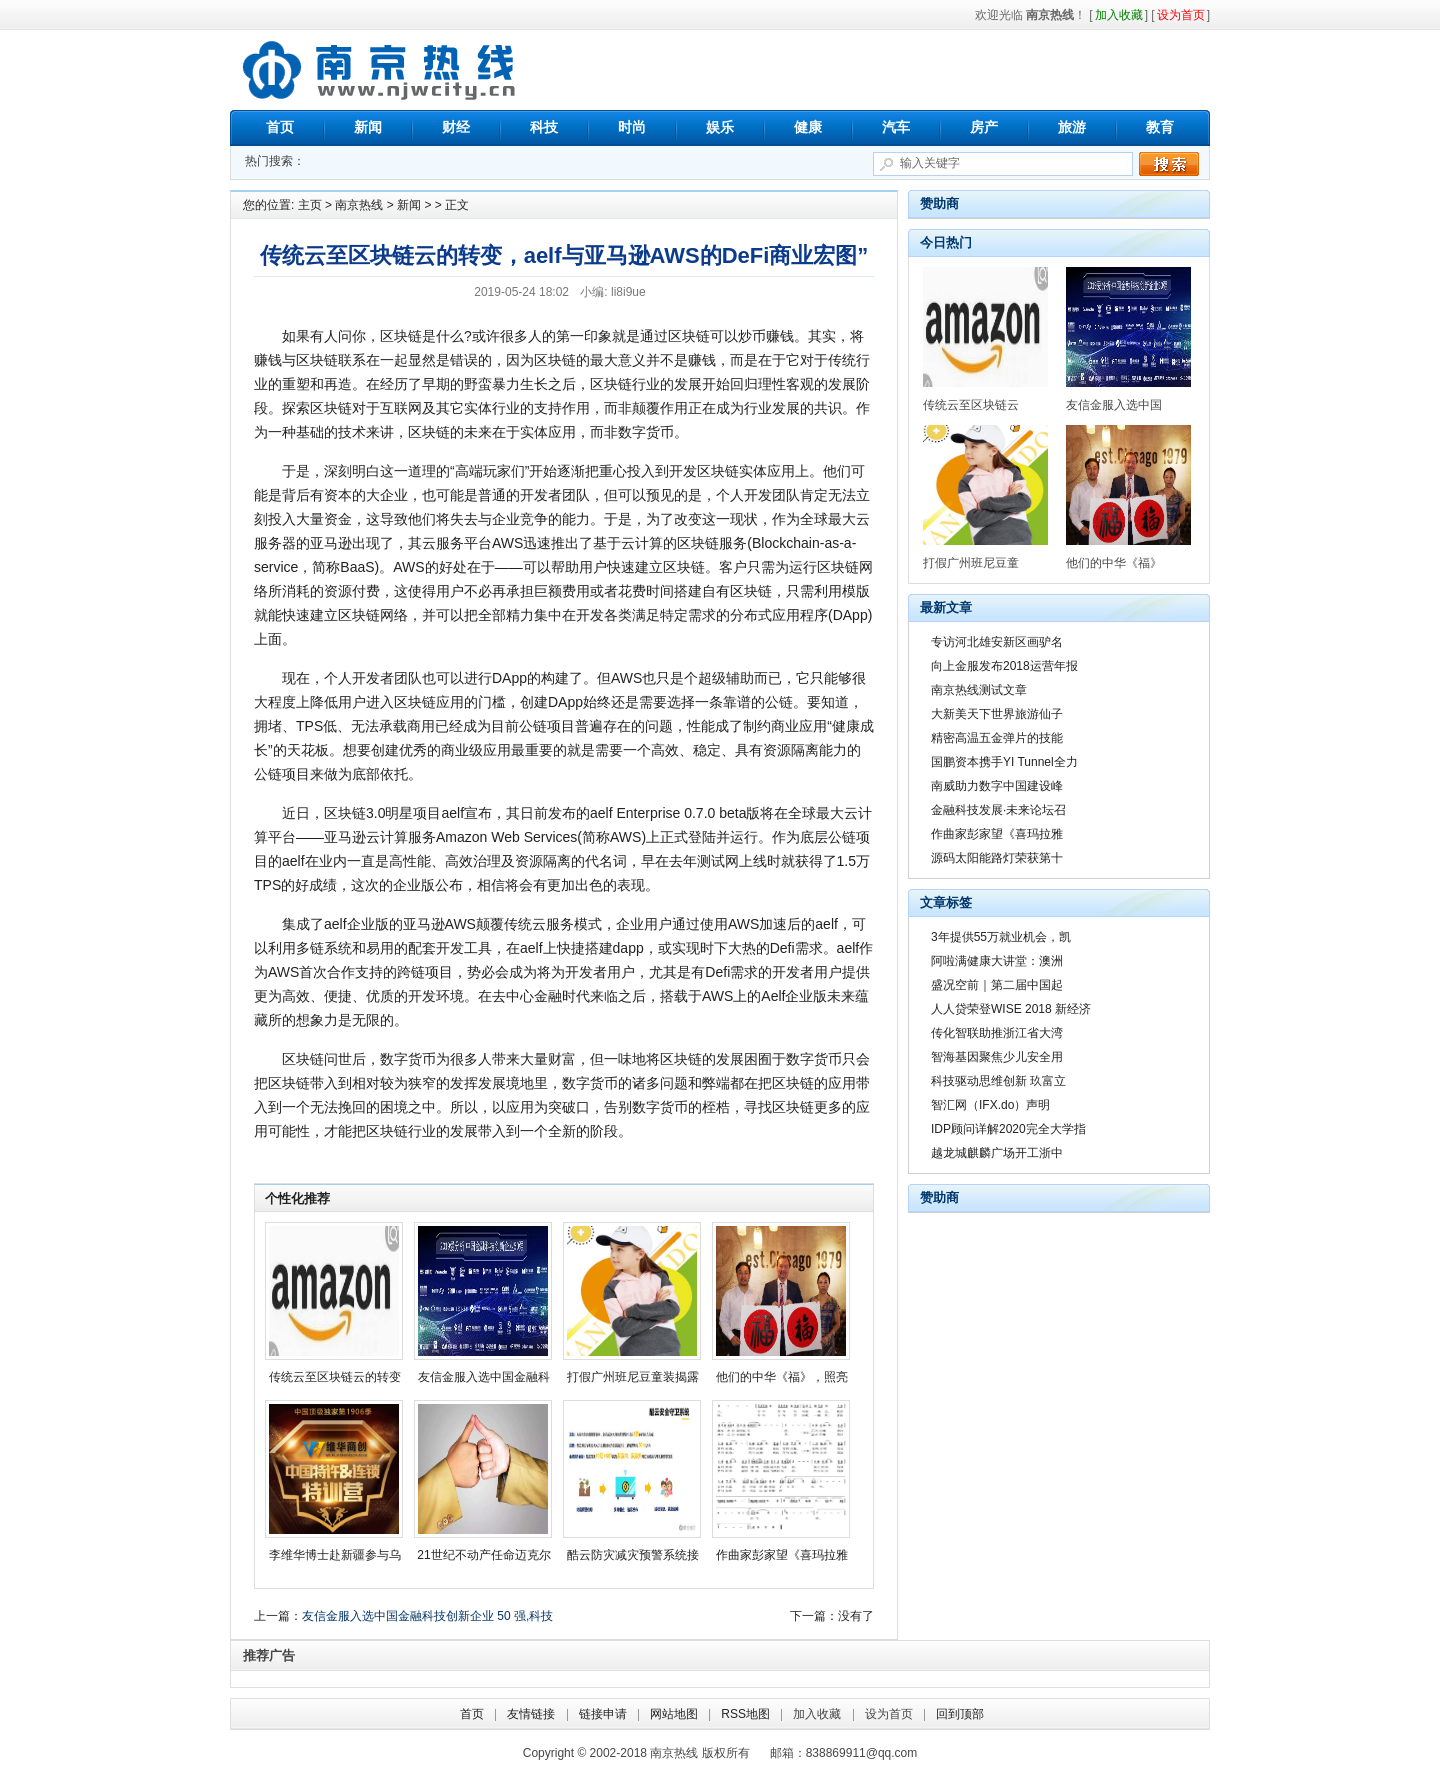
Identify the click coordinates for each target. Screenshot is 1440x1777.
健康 (808, 127)
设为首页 (889, 1714)
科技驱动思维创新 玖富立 (998, 1081)
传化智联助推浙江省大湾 (997, 1033)
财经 (456, 127)
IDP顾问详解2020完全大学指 (1008, 1129)
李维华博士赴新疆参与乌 (335, 1555)
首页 (280, 127)
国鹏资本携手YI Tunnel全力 (1004, 762)
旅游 (1072, 127)
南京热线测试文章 (979, 690)
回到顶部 (960, 1714)
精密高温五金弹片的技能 (997, 738)
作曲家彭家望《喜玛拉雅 (782, 1555)
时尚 (632, 127)
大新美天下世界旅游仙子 (997, 714)
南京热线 (380, 70)
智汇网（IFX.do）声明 (990, 1105)
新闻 (368, 127)
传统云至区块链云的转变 (335, 1377)
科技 (544, 127)
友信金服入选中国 (1114, 405)
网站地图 (674, 1714)
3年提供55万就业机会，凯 (1001, 937)
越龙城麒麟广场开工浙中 (997, 1153)
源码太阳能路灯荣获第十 (997, 858)
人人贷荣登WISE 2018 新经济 (1011, 1009)
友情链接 (531, 1714)
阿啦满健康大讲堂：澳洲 (997, 961)
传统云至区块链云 (971, 405)
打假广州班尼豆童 (971, 563)
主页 (310, 205)
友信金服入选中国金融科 (484, 1377)
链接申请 (603, 1714)
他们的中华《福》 (1114, 563)
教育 (1160, 127)
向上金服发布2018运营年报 (1004, 666)
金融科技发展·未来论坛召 (998, 810)
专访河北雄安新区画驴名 (997, 642)
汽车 (896, 127)
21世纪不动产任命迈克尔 (483, 1555)
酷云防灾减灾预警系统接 (633, 1555)
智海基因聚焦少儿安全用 (997, 1057)
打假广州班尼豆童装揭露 (633, 1377)
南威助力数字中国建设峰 (997, 786)
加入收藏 (817, 1714)
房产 (984, 127)
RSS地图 (745, 1714)
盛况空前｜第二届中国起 (997, 985)
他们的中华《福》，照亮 (782, 1377)
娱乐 (720, 127)
